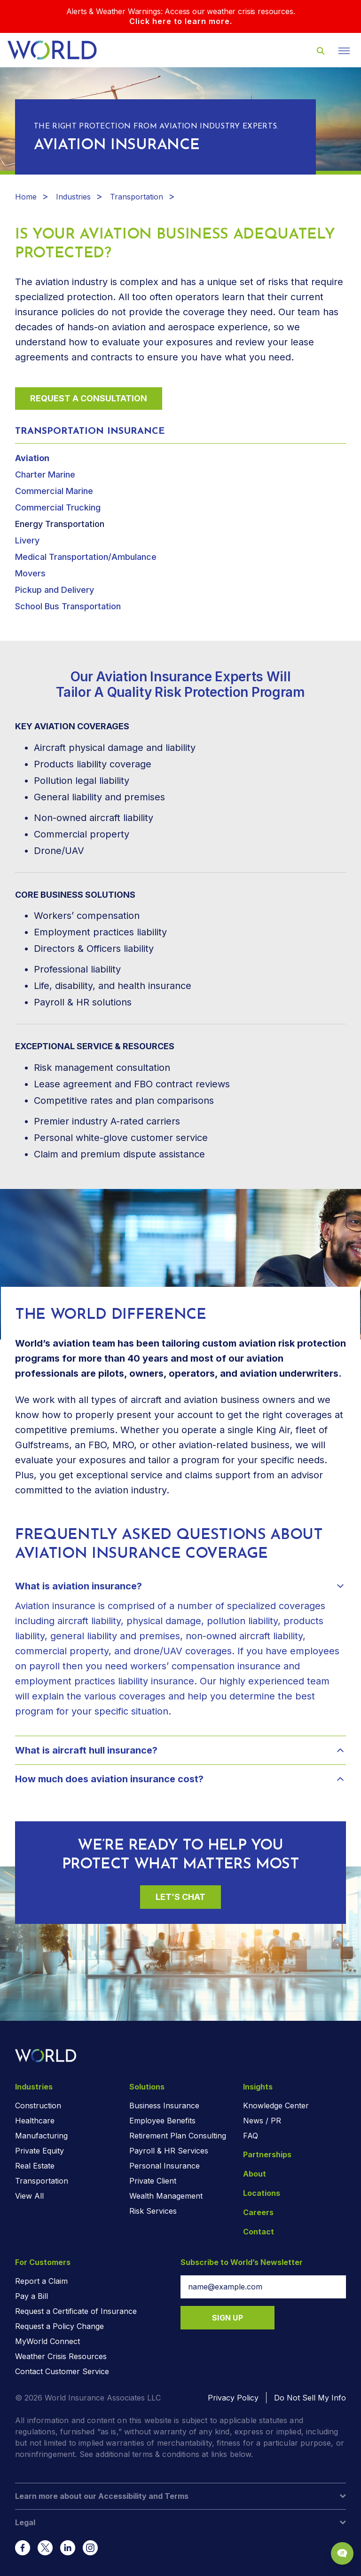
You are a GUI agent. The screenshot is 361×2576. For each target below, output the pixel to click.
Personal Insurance (164, 2165)
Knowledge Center (276, 2105)
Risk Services (153, 2211)
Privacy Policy (233, 2397)
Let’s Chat (180, 1897)
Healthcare (35, 2120)
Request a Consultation (88, 398)
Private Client (152, 2180)
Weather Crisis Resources (61, 2356)
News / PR (262, 2120)
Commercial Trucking (58, 507)
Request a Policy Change (59, 2326)
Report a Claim (41, 2281)
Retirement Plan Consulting (177, 2135)
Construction (38, 2105)
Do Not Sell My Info (310, 2397)
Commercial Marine (54, 491)
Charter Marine (45, 474)
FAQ (250, 2135)
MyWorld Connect (47, 2341)
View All (29, 2196)
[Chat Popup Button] (342, 2553)
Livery (27, 540)
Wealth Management (166, 2196)
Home (26, 196)
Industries (73, 196)
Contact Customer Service (62, 2371)
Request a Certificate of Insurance (76, 2311)
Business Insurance (164, 2105)
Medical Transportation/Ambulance (86, 557)
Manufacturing (41, 2135)
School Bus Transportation (68, 606)
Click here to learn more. (180, 21)
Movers (30, 573)
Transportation (136, 196)
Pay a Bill (31, 2296)
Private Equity (39, 2150)
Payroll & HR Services (168, 2150)
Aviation (32, 458)
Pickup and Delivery (54, 590)
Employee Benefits (162, 2120)
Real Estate (35, 2165)
